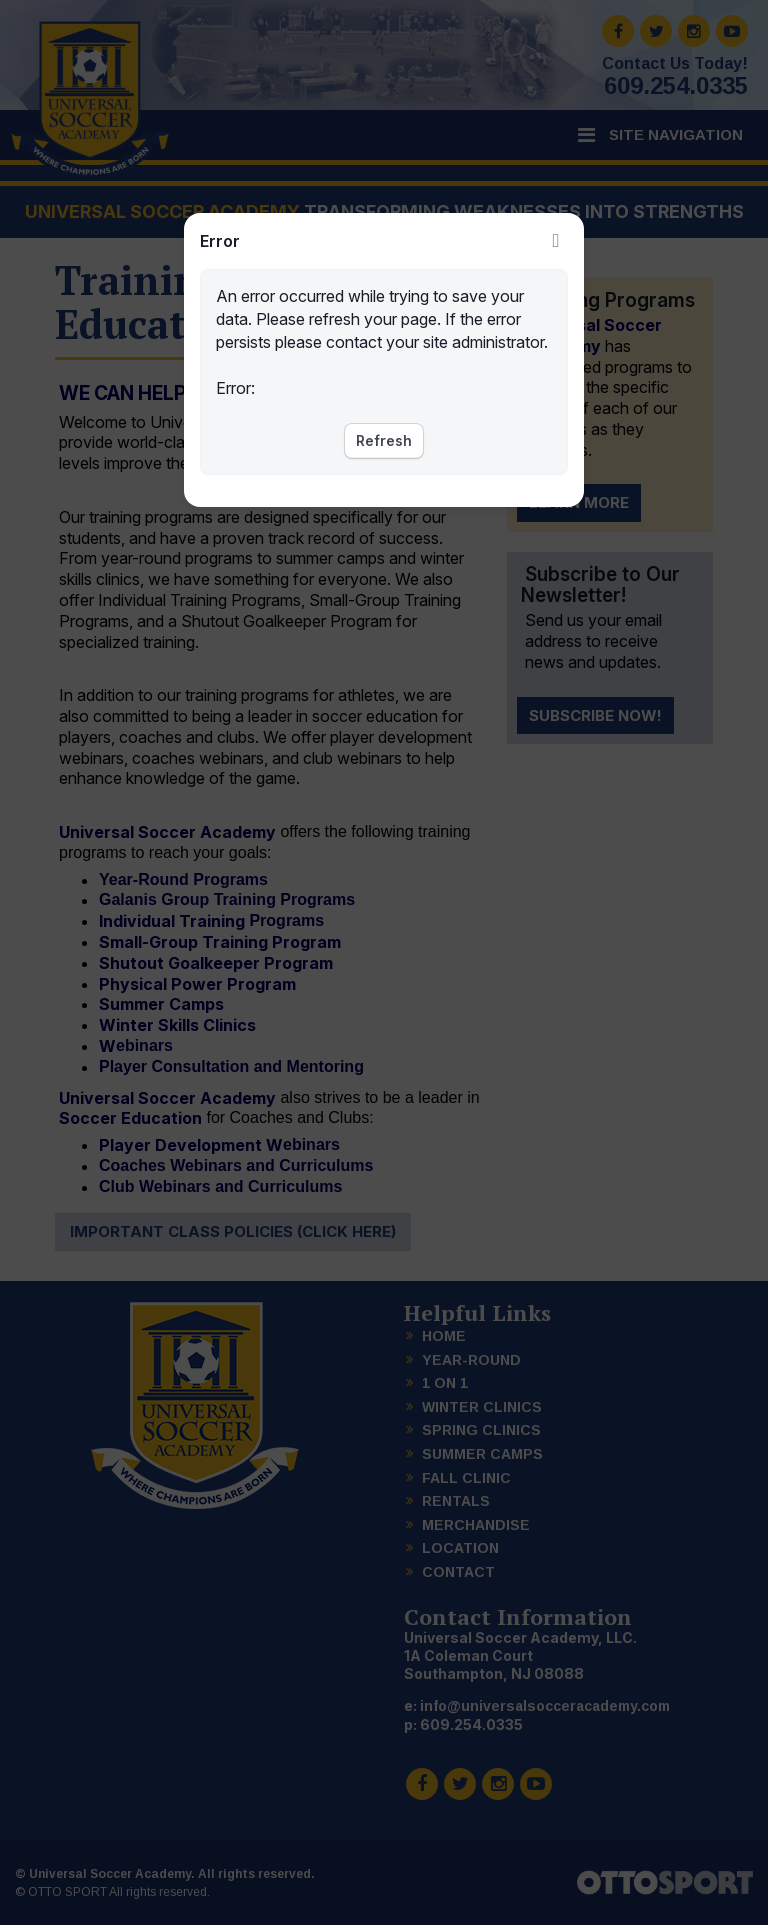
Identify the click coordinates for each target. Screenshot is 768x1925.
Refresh (384, 440)
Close (556, 241)
